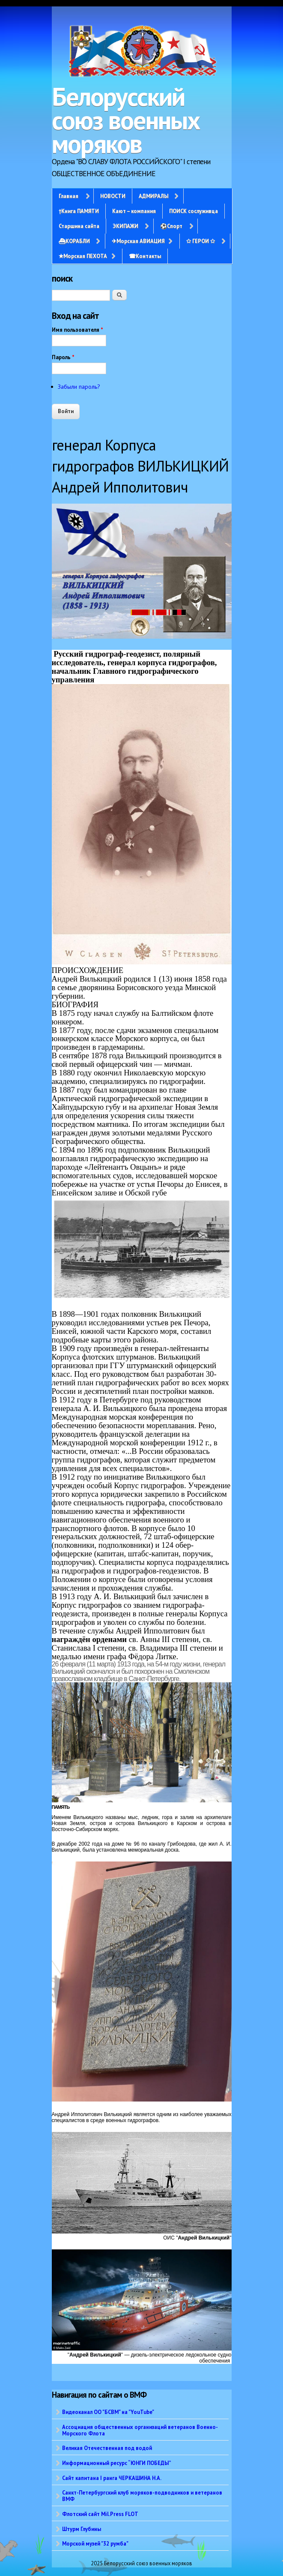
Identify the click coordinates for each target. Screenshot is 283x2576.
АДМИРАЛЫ (153, 195)
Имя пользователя (77, 329)
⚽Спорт (171, 225)
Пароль (63, 357)
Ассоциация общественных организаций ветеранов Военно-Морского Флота (140, 2430)
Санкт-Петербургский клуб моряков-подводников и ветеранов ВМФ (142, 2495)
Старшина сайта (79, 225)
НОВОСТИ (112, 195)
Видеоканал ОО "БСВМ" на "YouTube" (108, 2411)
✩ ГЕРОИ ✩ (200, 240)
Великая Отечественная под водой (107, 2447)
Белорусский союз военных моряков (126, 120)
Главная (68, 195)
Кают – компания (134, 210)
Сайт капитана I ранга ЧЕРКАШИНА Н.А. (111, 2477)
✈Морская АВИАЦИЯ (138, 240)
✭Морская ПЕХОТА (83, 255)
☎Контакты (145, 255)
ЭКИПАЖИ (125, 225)
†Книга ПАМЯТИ (79, 210)
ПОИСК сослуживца (193, 210)
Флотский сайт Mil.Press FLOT (100, 2513)
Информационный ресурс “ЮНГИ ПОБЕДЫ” (116, 2462)
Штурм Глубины (81, 2528)
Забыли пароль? (79, 386)
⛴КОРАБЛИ (74, 240)
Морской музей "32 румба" (95, 2543)
